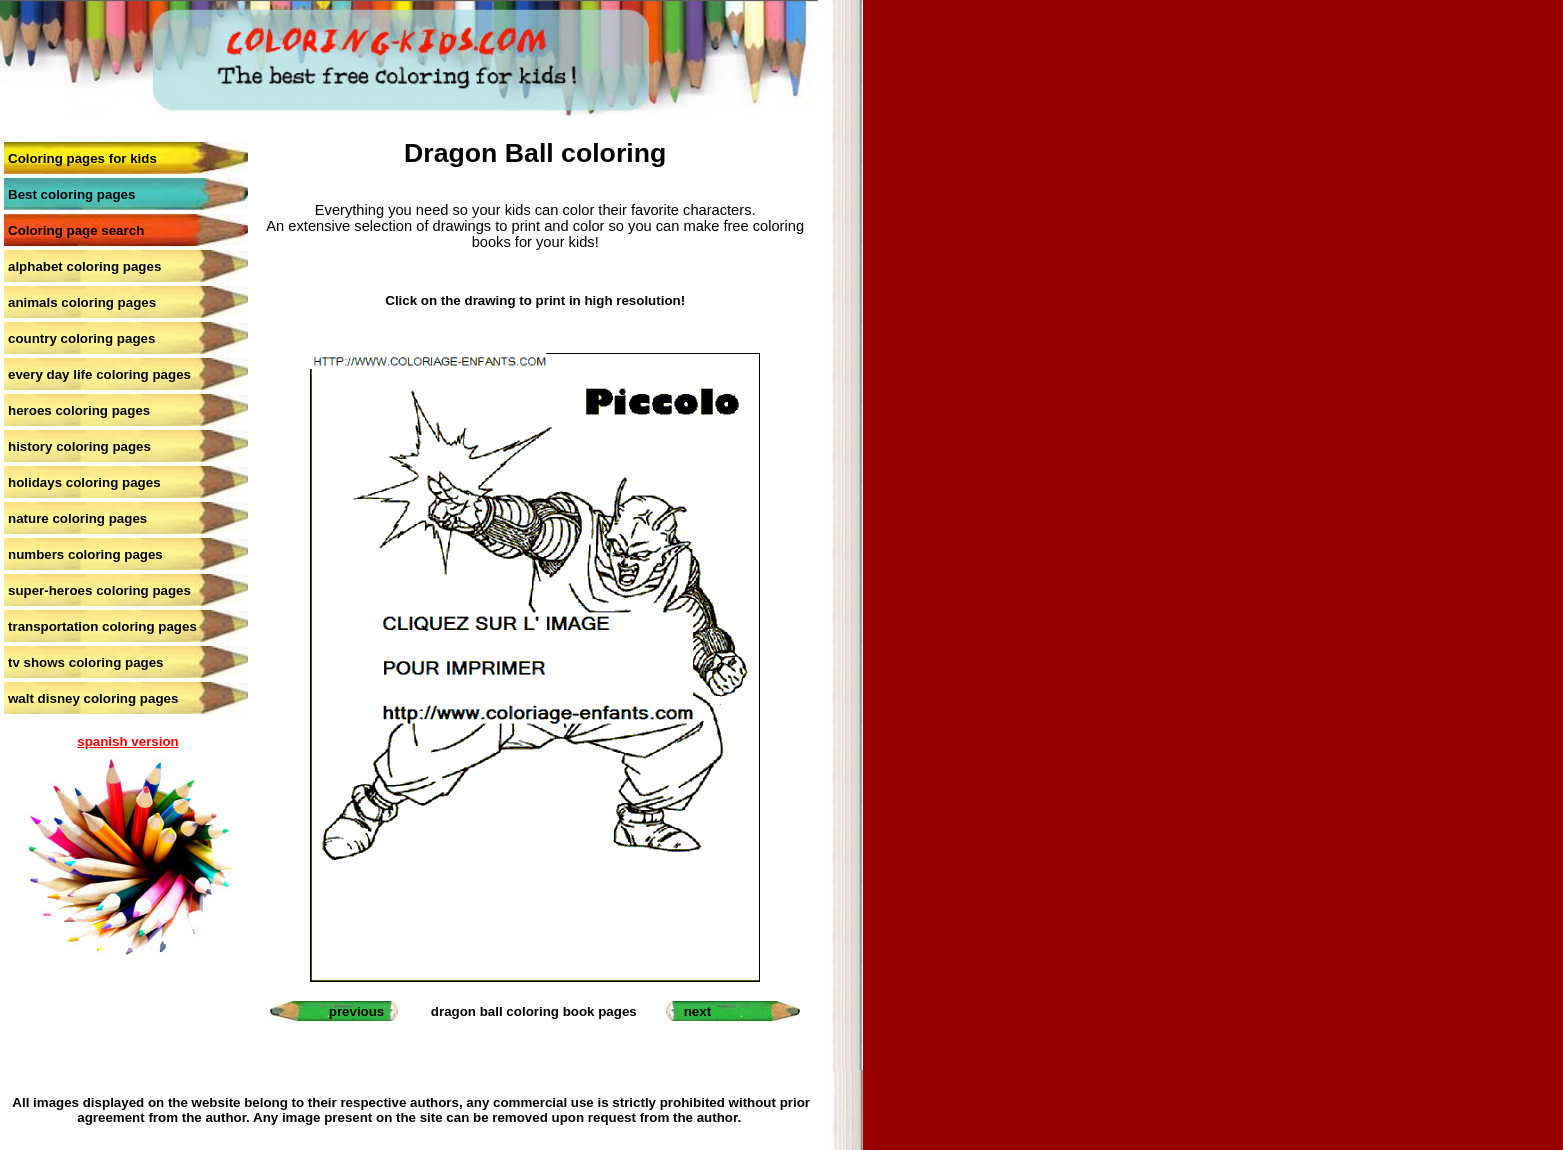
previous (357, 1011)
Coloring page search (76, 230)
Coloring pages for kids (82, 158)
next (697, 1011)
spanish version (127, 741)
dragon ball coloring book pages (534, 1011)
